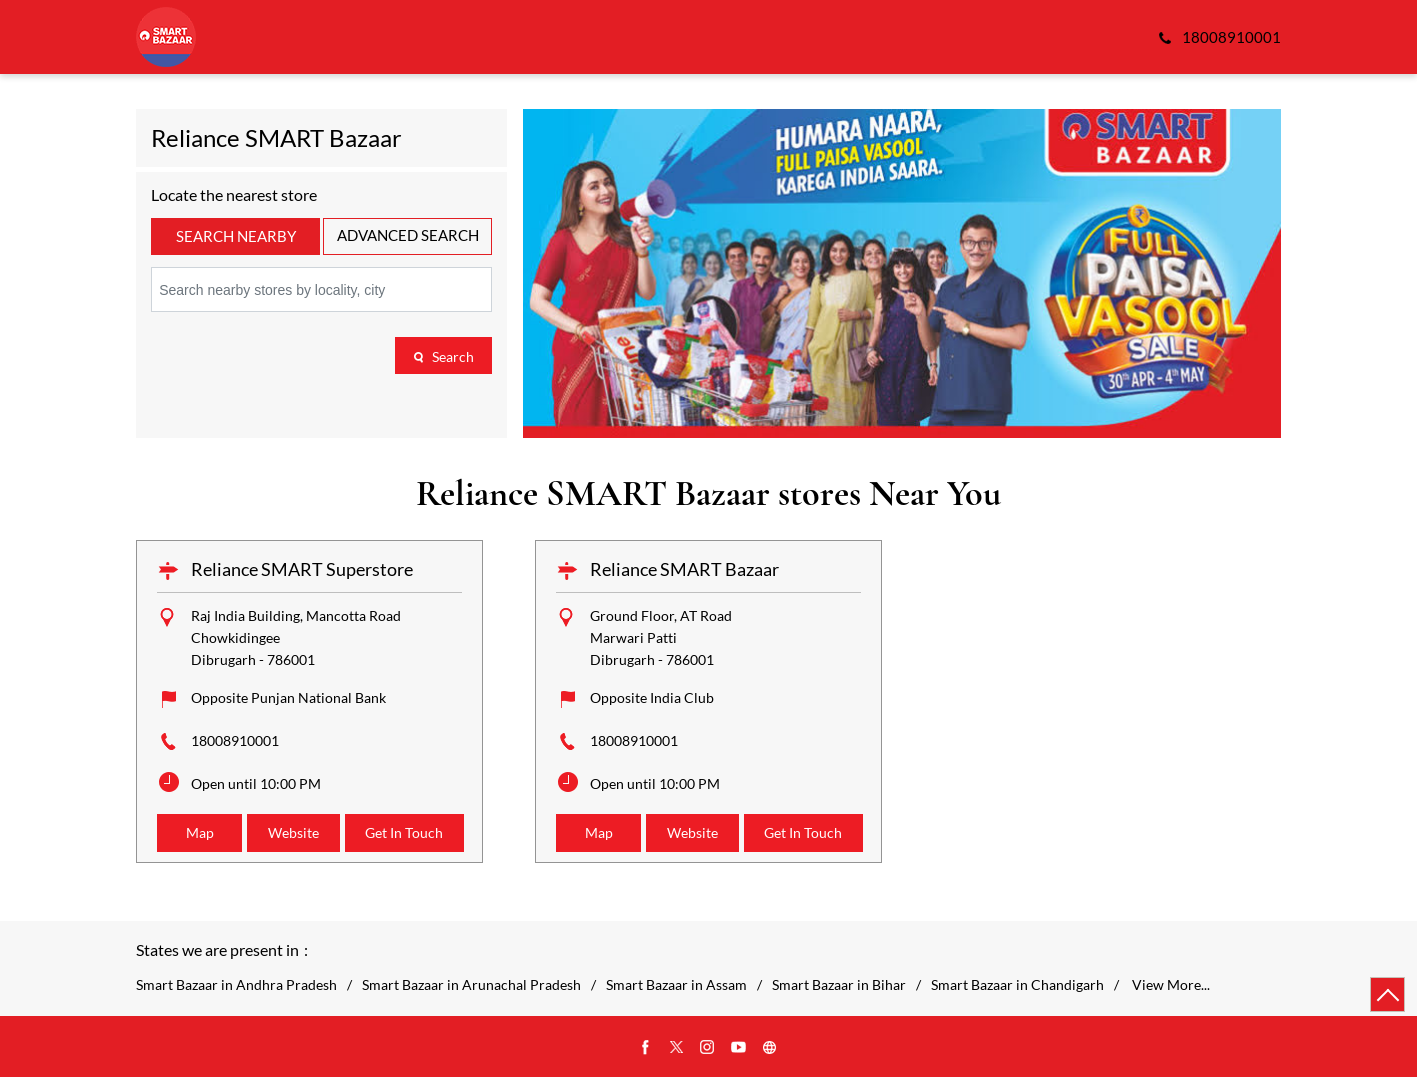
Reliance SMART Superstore (302, 569)
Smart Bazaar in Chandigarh (1017, 985)
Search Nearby (236, 236)
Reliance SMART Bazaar (684, 569)
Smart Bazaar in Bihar (839, 985)
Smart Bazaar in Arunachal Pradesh (471, 985)
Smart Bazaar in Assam (676, 985)
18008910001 (235, 740)
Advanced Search (408, 235)
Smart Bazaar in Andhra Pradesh (236, 985)
